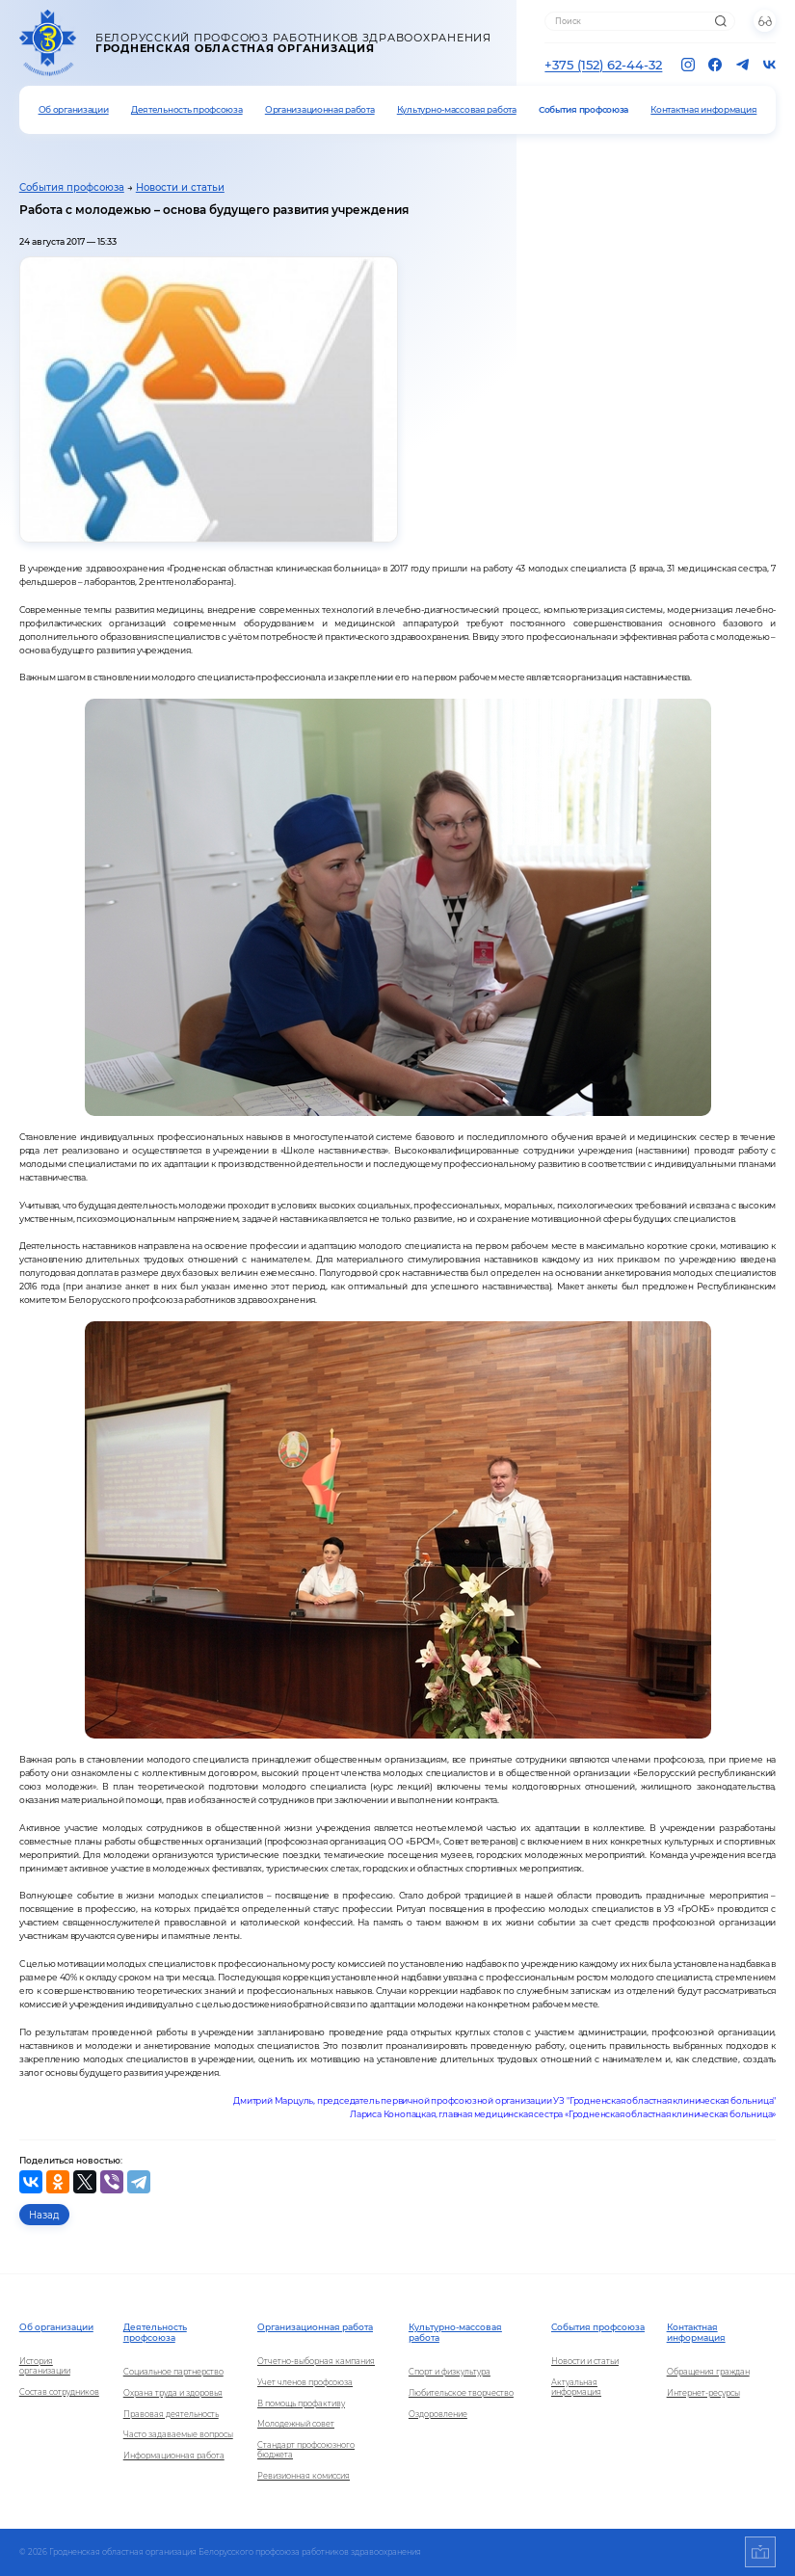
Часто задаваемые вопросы (178, 2434)
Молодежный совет (295, 2424)
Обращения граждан (708, 2372)
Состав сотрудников (59, 2392)
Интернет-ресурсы (703, 2393)
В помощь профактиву (301, 2403)
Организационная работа (320, 109)
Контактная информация (703, 109)
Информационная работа (174, 2455)
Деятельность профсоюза (187, 109)
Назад (44, 2214)
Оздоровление (438, 2414)
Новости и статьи (180, 187)
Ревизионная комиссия (303, 2476)
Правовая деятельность (171, 2414)
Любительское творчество (461, 2393)
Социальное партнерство (173, 2372)
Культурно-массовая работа (457, 109)
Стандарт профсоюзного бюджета (306, 2449)
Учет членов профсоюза (305, 2382)
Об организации (74, 109)
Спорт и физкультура (449, 2372)
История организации (44, 2366)
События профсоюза (583, 109)
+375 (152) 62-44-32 (603, 64)
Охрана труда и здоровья (173, 2393)
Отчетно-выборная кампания (316, 2361)
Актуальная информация (576, 2387)
